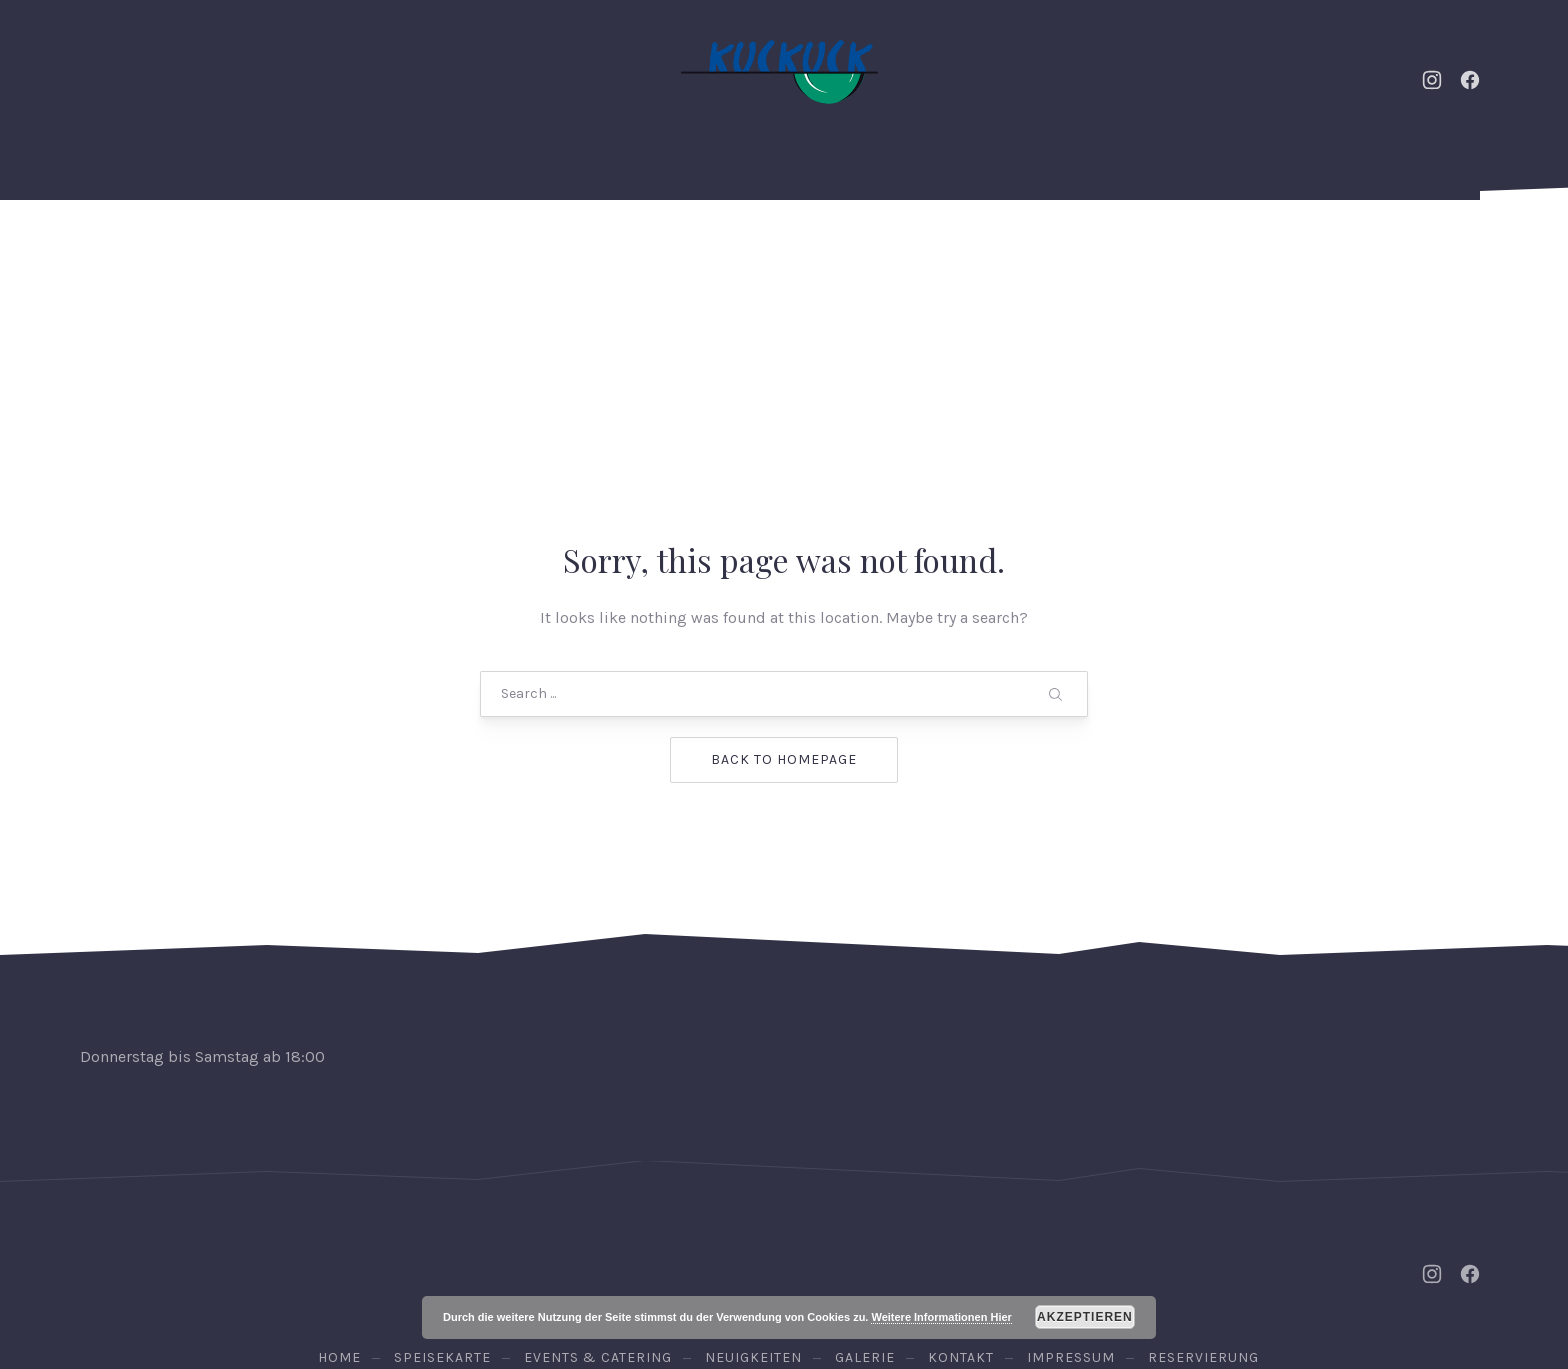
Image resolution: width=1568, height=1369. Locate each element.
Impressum (1071, 1201)
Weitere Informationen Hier (941, 1317)
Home (174, 249)
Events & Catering (352, 249)
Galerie (1026, 249)
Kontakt (1171, 249)
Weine (890, 249)
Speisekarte (735, 249)
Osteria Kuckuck (780, 1263)
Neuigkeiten (556, 249)
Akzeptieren (1085, 1317)
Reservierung (1391, 249)
